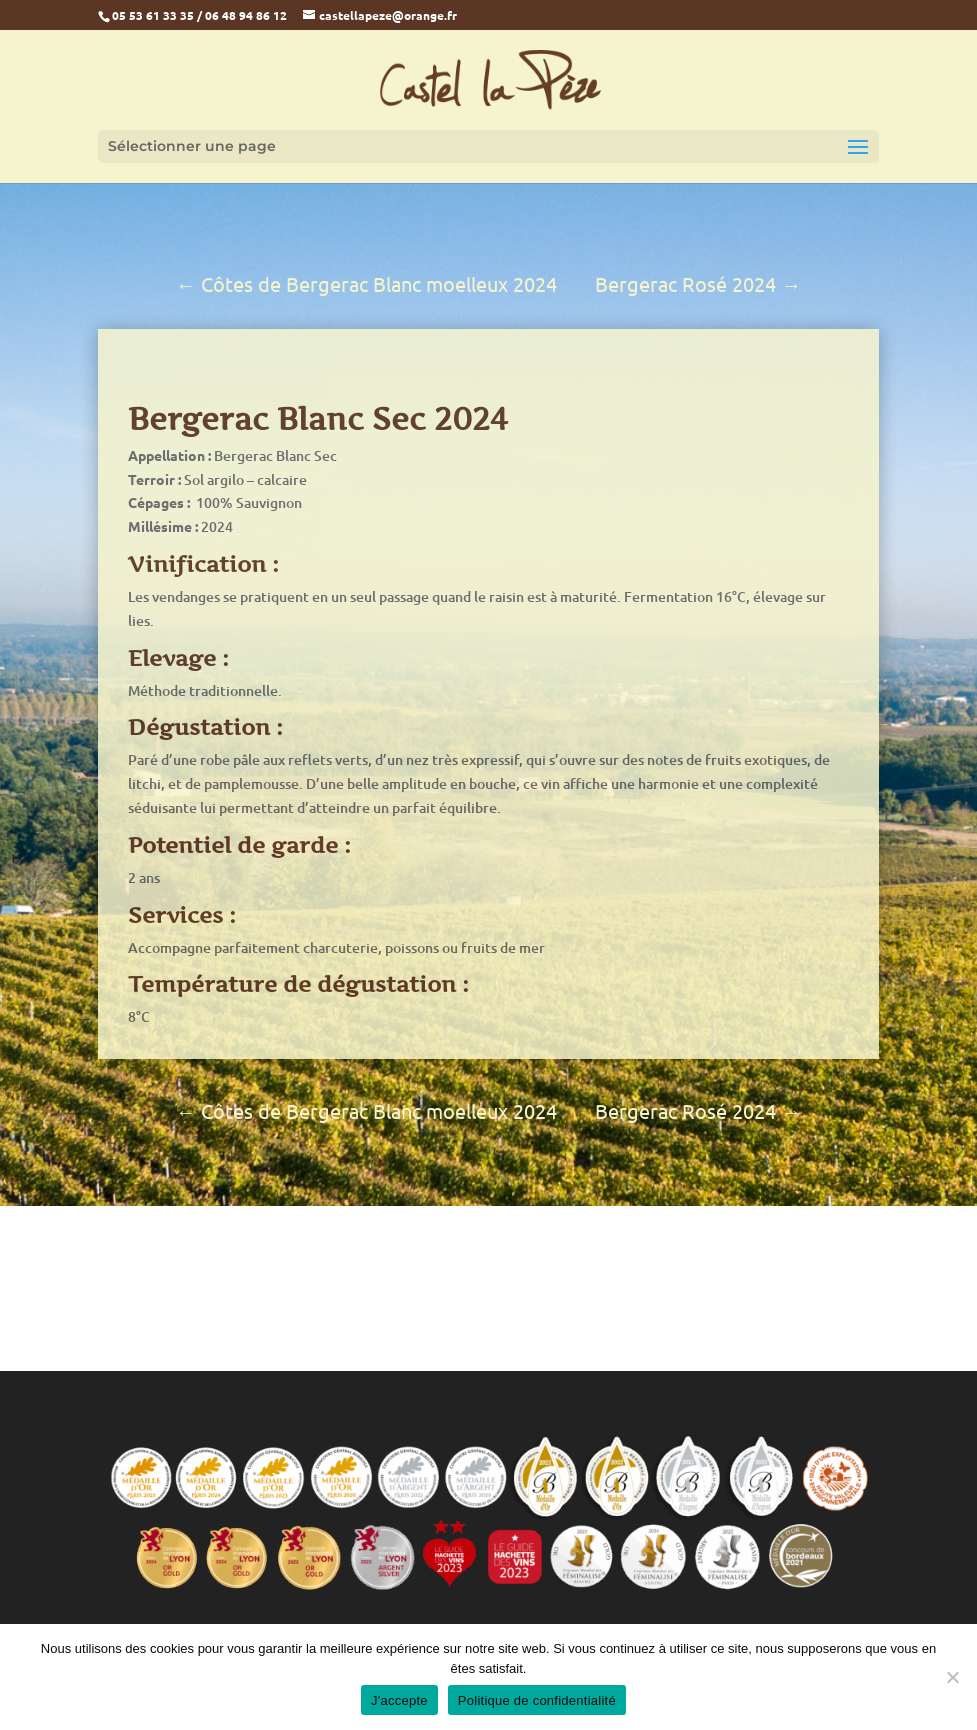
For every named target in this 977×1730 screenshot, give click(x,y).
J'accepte (399, 1700)
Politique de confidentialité (537, 1700)
